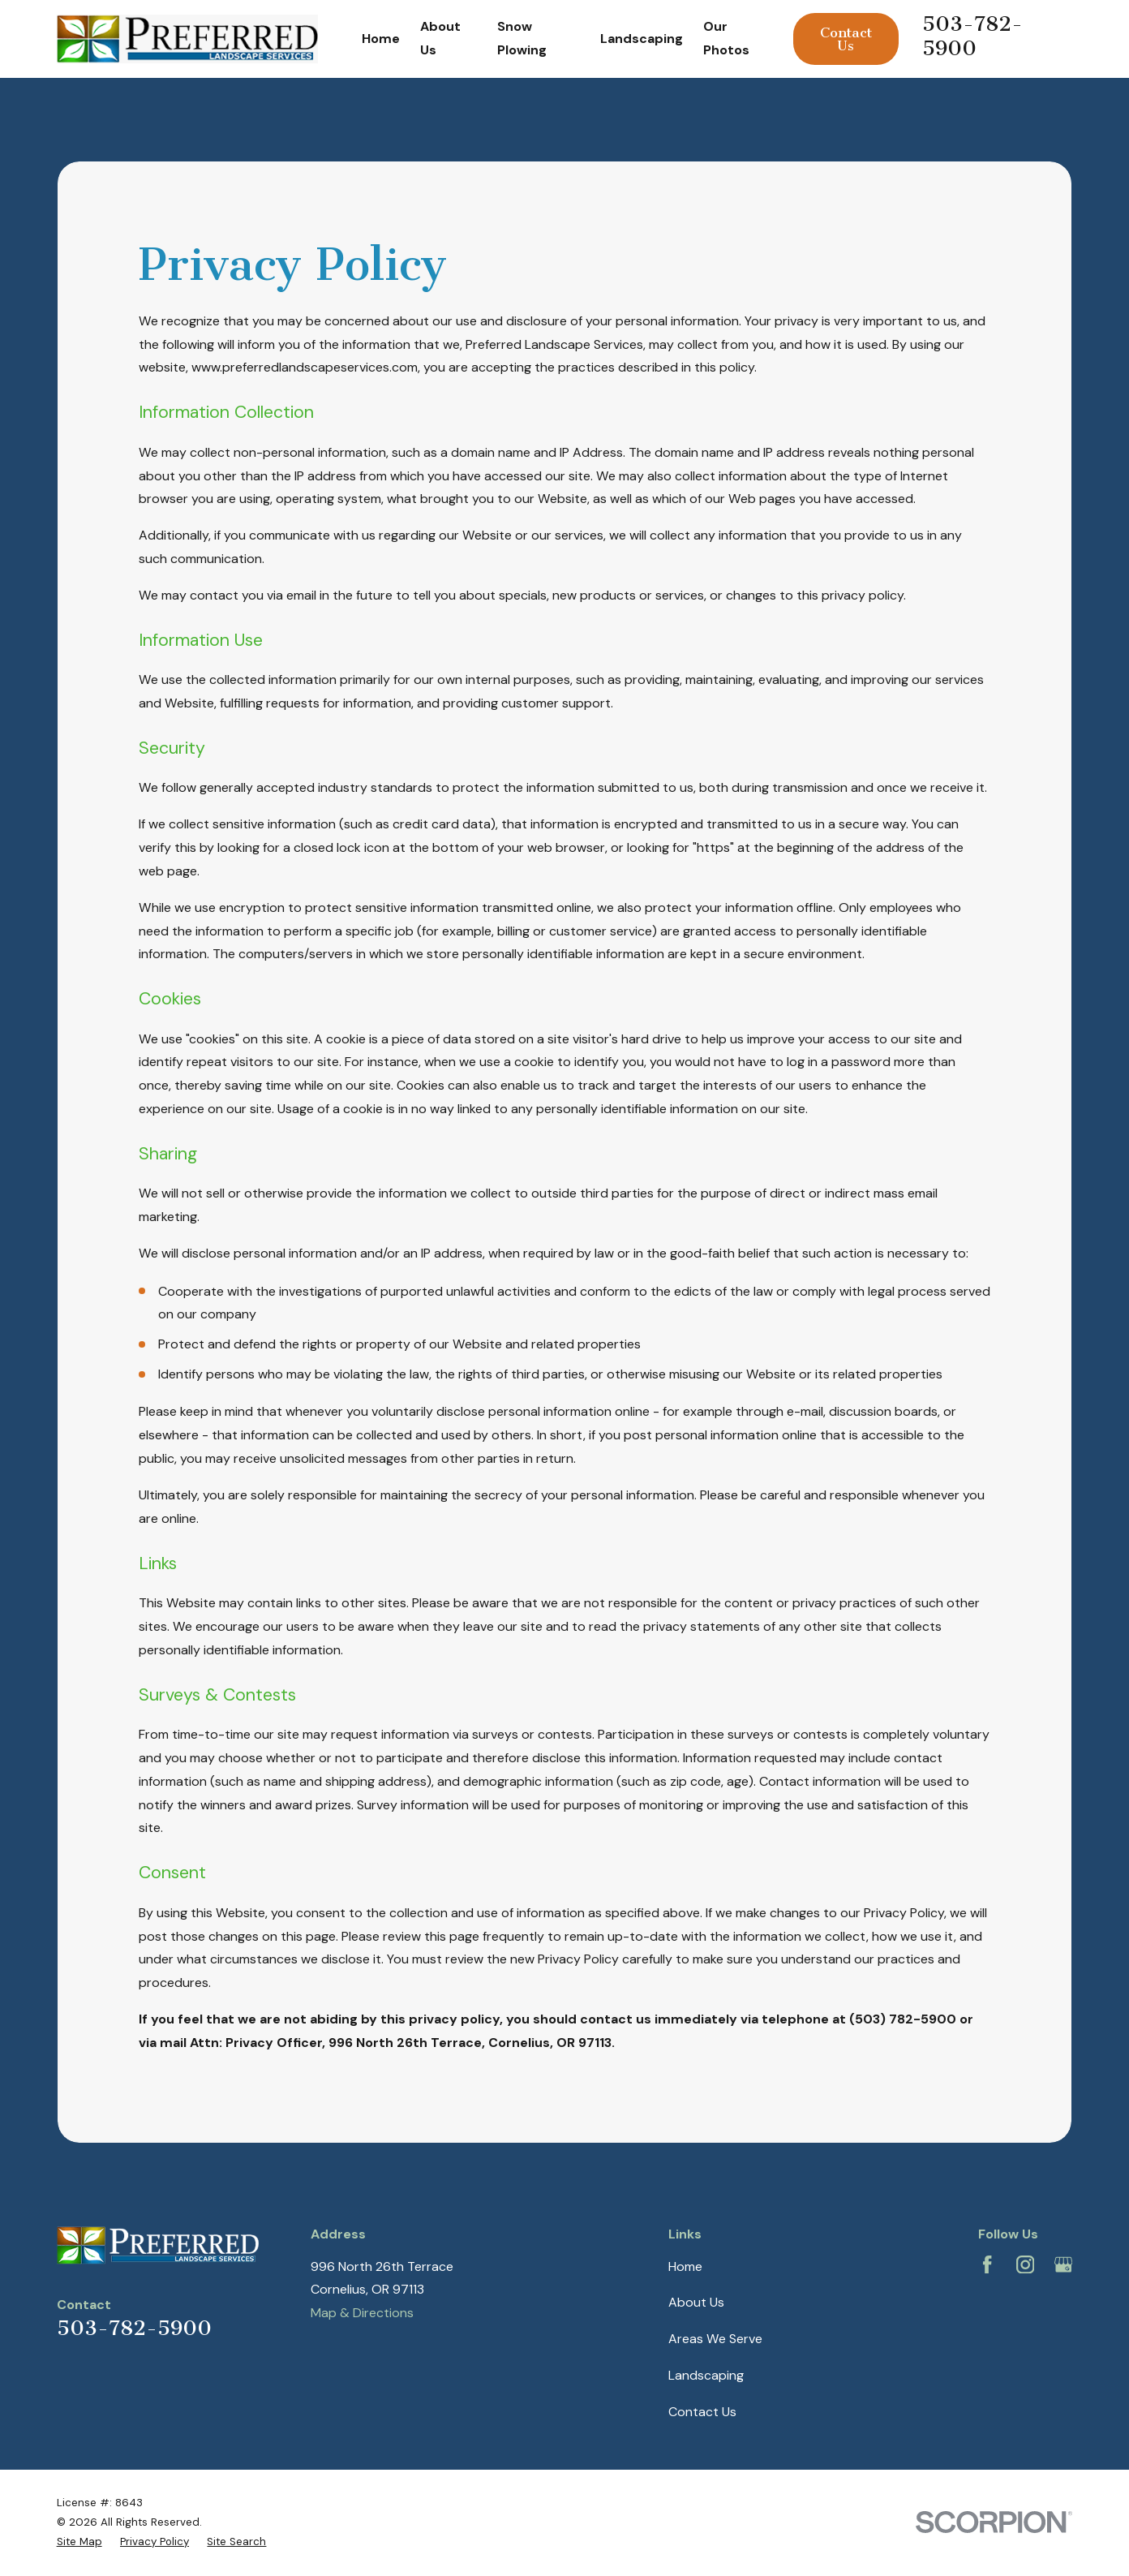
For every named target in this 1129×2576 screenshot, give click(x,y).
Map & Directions (362, 2312)
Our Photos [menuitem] (726, 38)
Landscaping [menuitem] (641, 38)
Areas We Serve (715, 2338)
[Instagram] (1025, 2264)
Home (685, 2266)
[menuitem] (79, 2542)
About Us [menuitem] (440, 38)
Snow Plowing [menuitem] (522, 38)
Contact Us (846, 39)
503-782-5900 (972, 36)
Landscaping (706, 2375)
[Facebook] (987, 2264)
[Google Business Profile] (1063, 2264)
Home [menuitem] (381, 38)
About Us (696, 2302)
